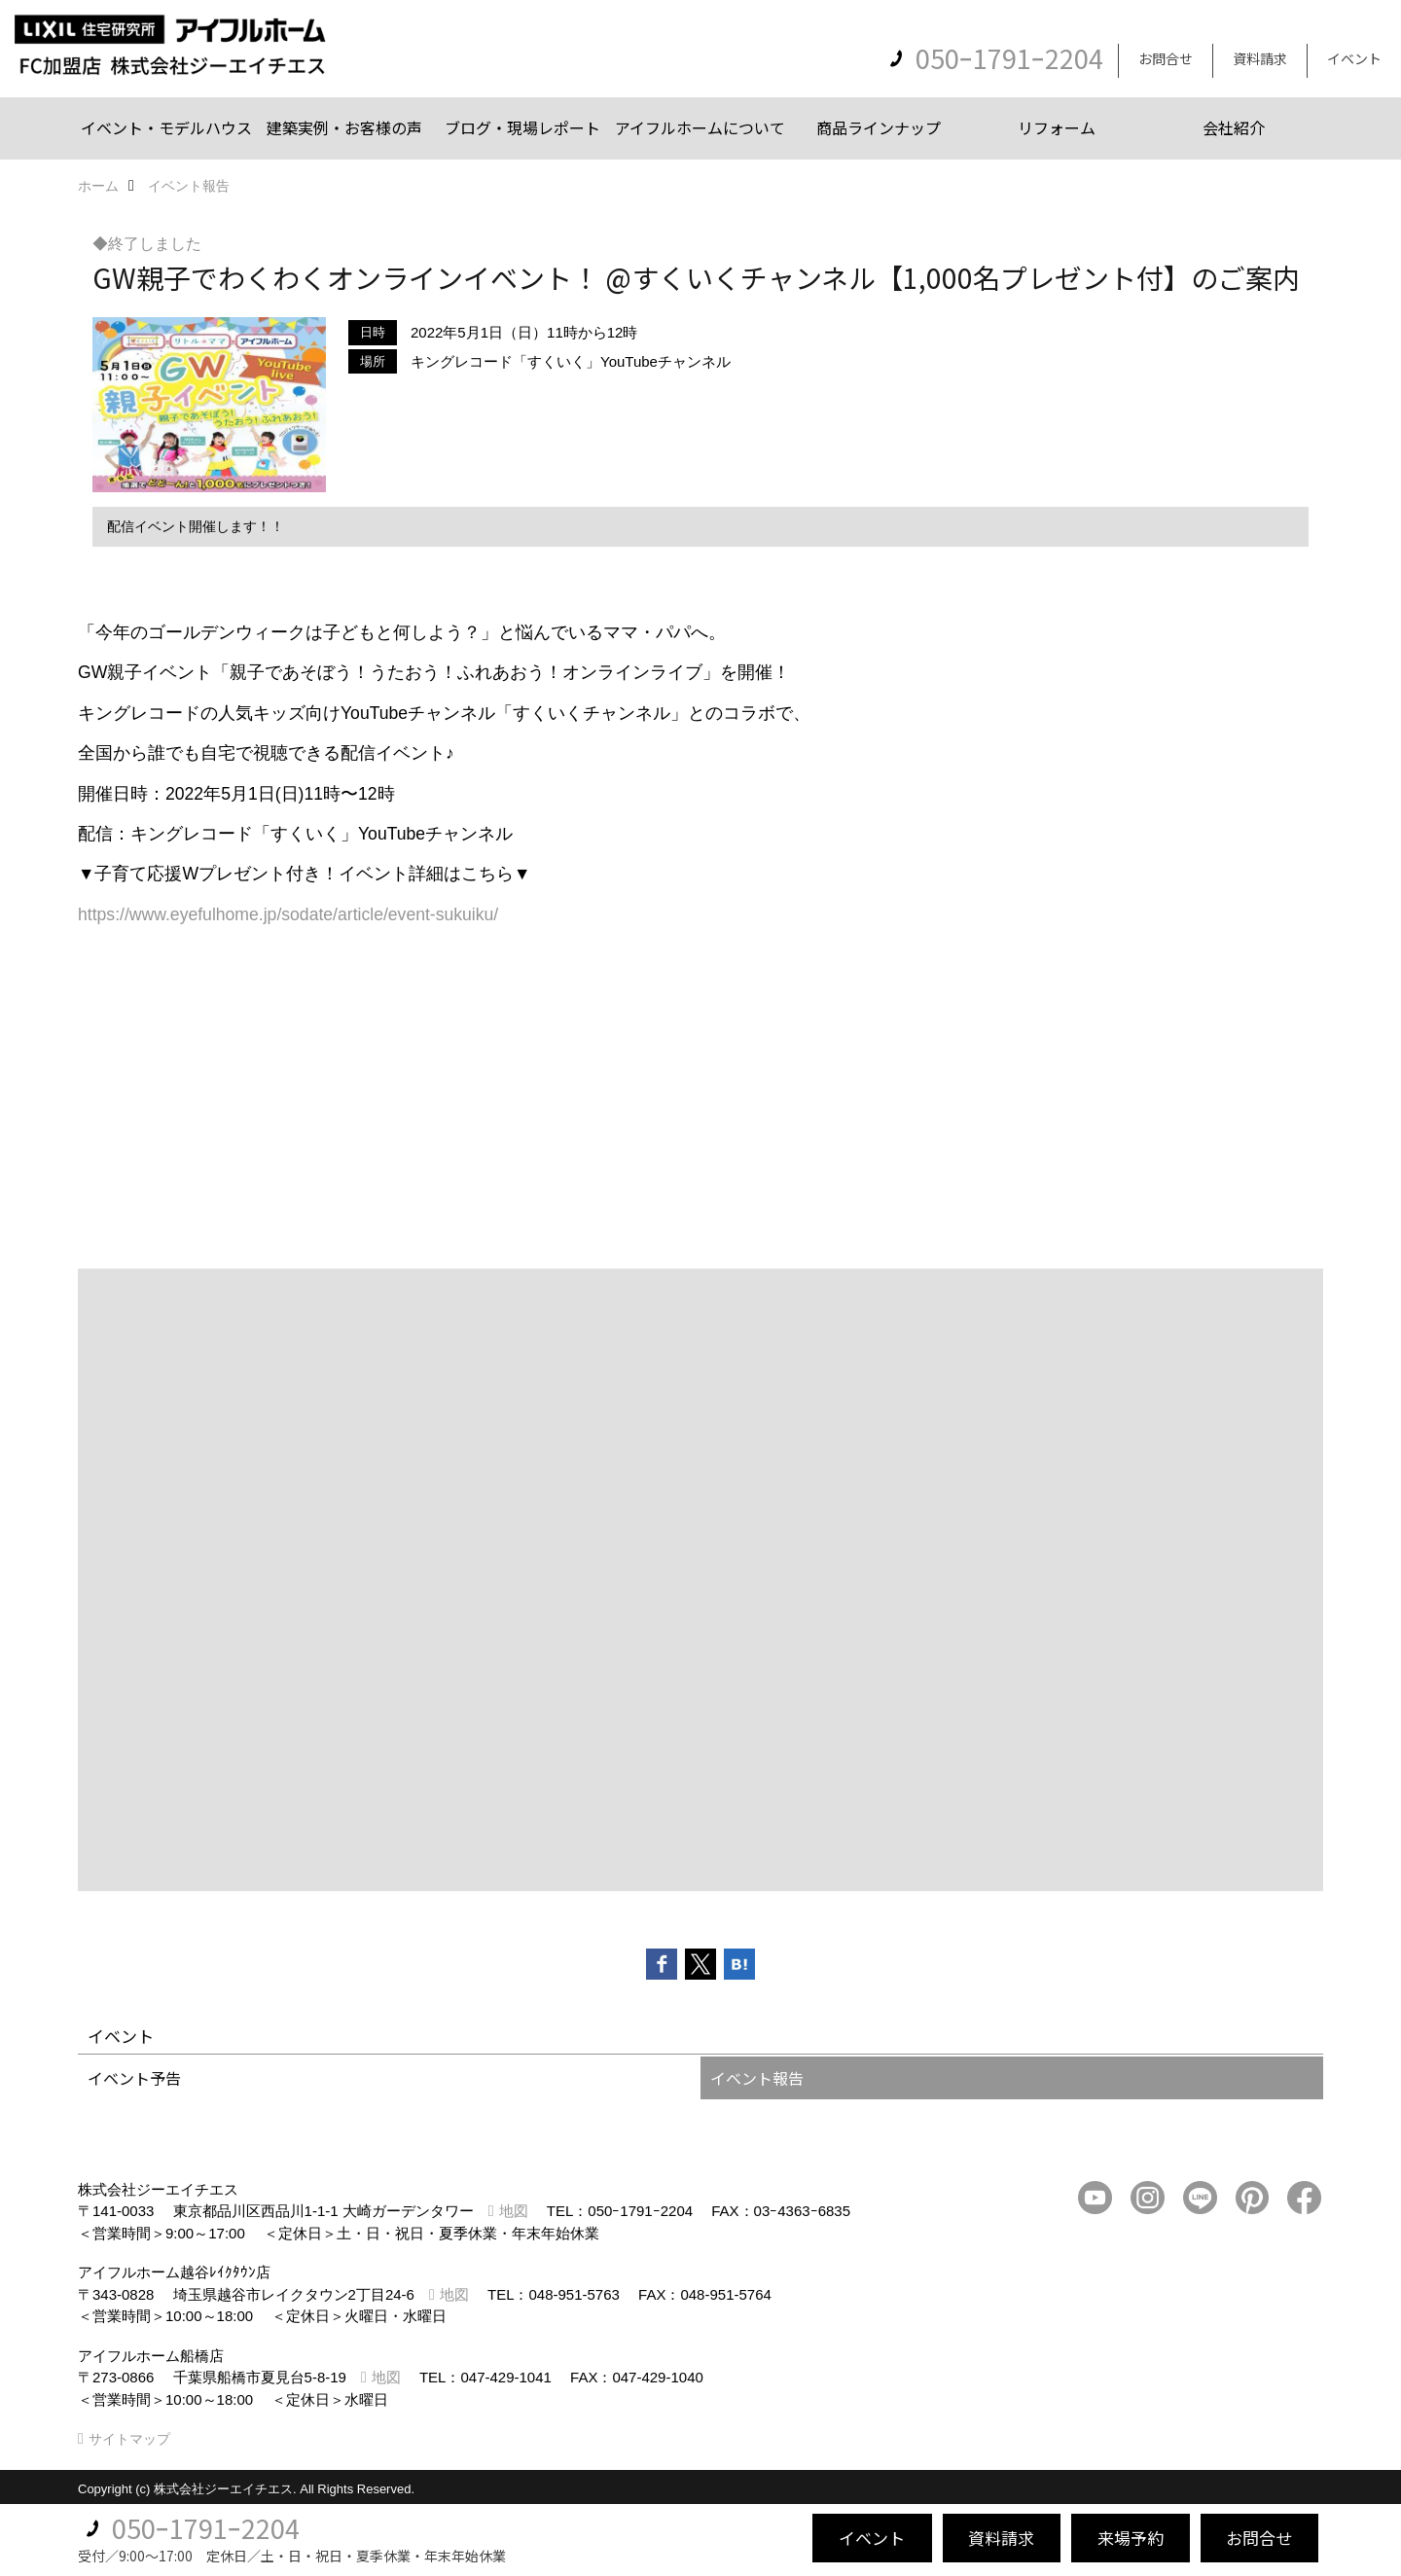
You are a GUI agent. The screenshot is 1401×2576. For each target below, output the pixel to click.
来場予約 (1130, 2537)
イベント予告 (134, 2078)
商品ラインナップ (878, 127)
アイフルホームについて (700, 127)
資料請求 (1260, 58)
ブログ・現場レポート (522, 127)
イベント (1354, 58)
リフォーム (1057, 127)
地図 (513, 2210)
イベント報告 (757, 2078)
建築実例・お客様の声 (344, 127)
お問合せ (1165, 58)
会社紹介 (1234, 127)
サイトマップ (129, 2439)
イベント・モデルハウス (166, 127)
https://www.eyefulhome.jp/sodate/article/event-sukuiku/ (288, 914)
